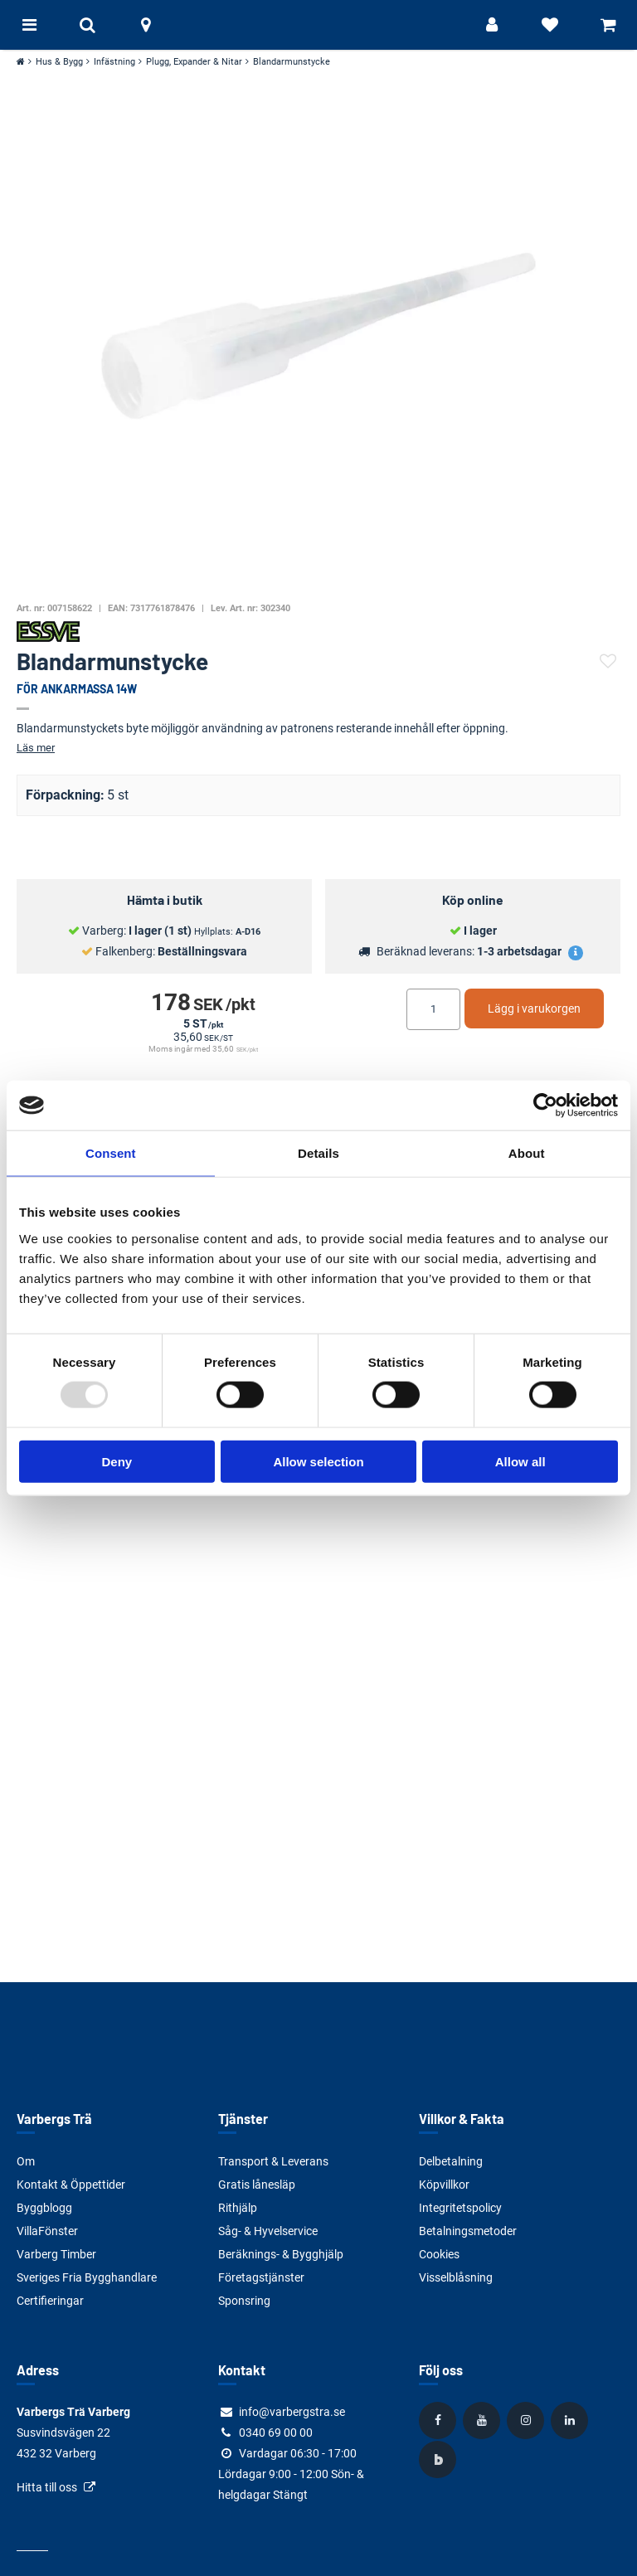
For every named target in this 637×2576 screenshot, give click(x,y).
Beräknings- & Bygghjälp (280, 2254)
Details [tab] (318, 1153)
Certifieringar (50, 2300)
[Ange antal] (433, 1009)
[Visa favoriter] (550, 25)
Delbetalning (451, 2161)
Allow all (520, 1461)
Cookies (439, 2254)
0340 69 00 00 (276, 2432)
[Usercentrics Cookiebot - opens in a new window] (545, 1105)
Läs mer (36, 747)
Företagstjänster (261, 2277)
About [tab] (526, 1153)
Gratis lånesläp (256, 2184)
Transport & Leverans (273, 2161)
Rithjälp (237, 2207)
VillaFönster (47, 2231)
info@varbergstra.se (292, 2411)
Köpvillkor (444, 2184)
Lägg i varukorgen (534, 1008)
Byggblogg (44, 2207)
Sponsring (244, 2300)
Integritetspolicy (460, 2207)
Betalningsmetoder (468, 2231)
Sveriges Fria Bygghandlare (87, 2277)
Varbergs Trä (54, 2118)
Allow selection (318, 1461)
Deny (116, 1461)
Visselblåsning (456, 2277)
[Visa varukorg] (608, 25)
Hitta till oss (47, 2487)
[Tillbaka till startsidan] (318, 25)
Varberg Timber (56, 2254)
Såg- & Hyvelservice (268, 2231)
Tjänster (243, 2118)
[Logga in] (492, 25)
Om (26, 2161)
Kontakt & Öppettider (71, 2184)
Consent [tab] (110, 1153)
